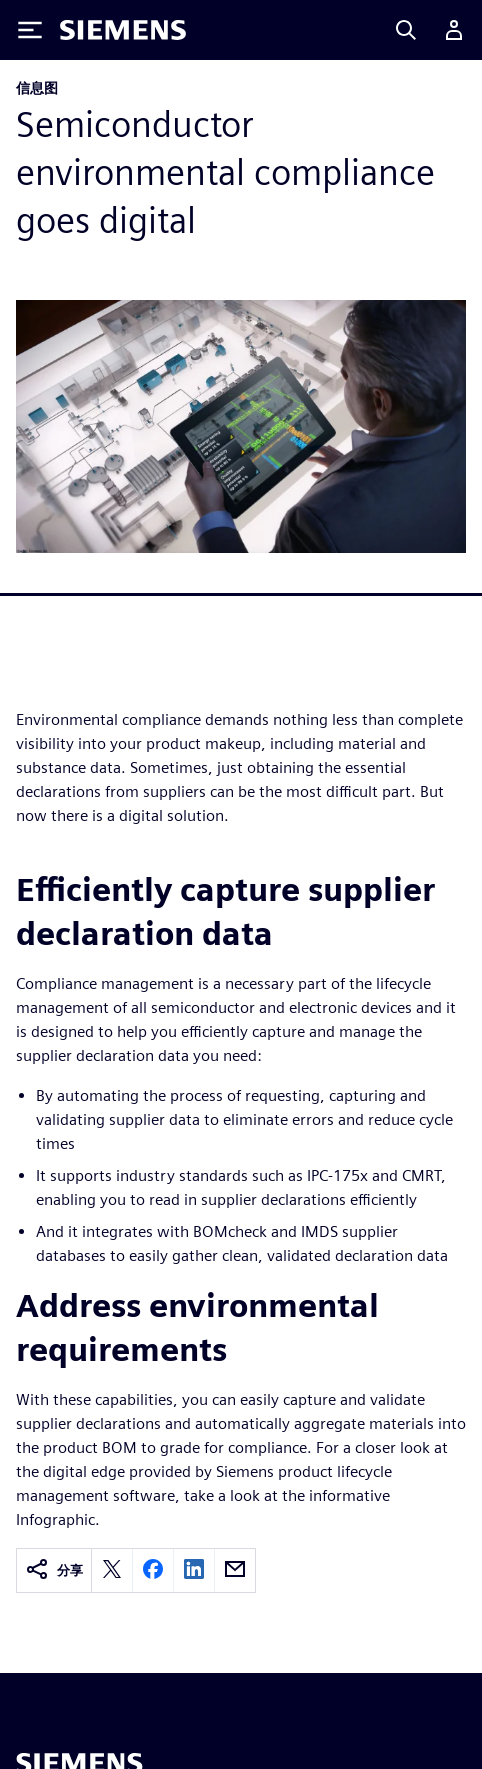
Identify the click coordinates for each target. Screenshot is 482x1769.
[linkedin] (194, 1570)
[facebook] (153, 1570)
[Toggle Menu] (30, 30)
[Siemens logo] (123, 30)
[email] (235, 1570)
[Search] (406, 30)
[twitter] (112, 1570)
